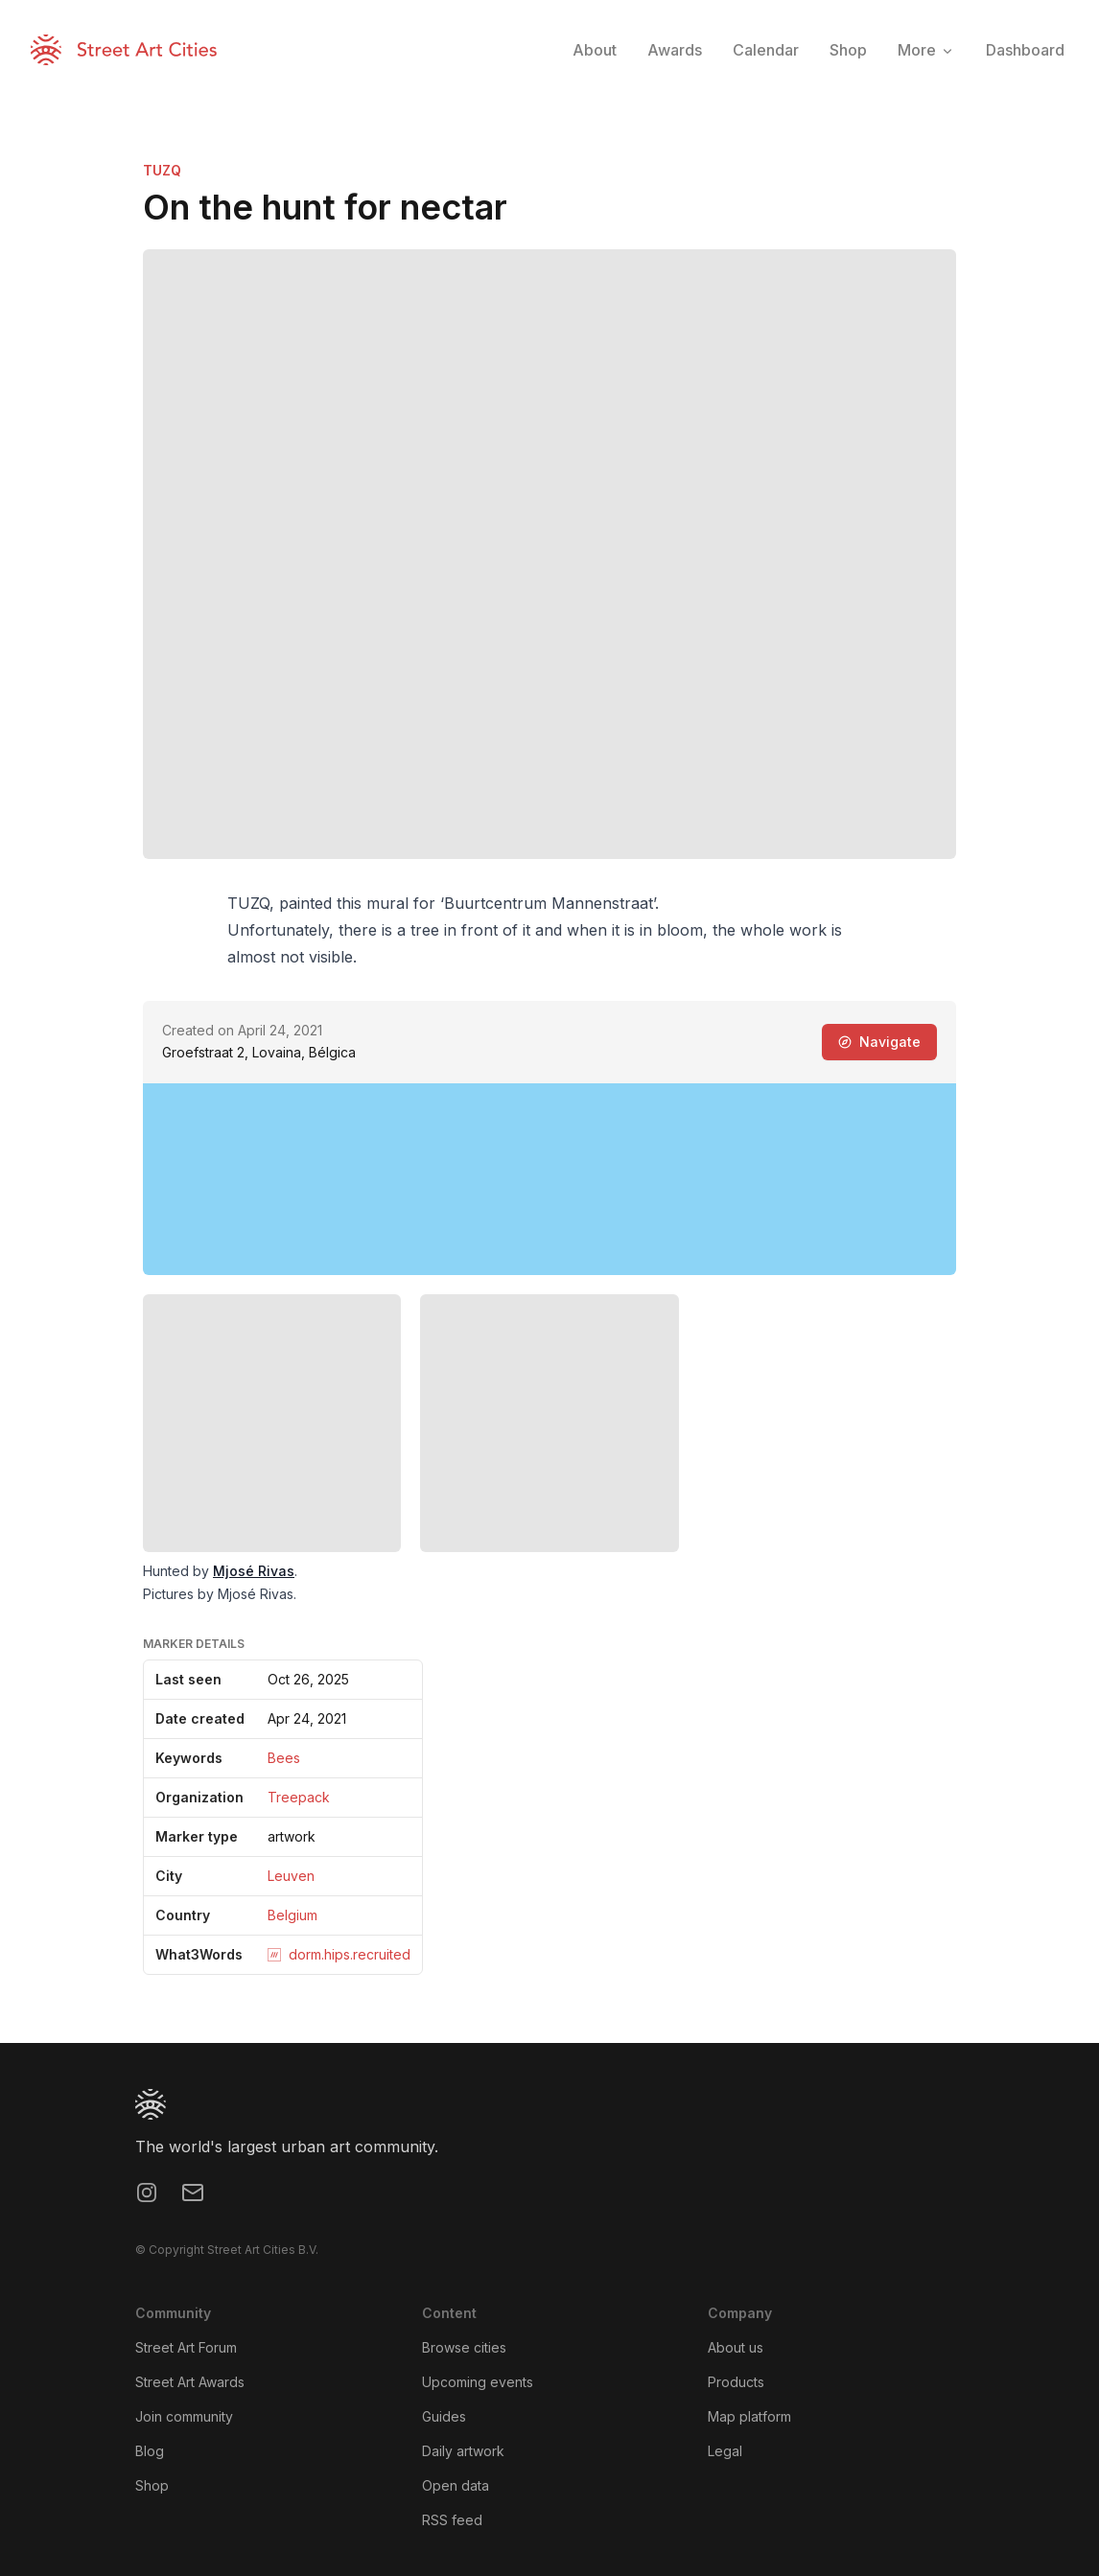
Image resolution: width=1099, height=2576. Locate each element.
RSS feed (452, 2520)
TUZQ (162, 170)
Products (736, 2382)
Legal (725, 2451)
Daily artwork (463, 2451)
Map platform (749, 2416)
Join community (184, 2416)
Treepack (299, 1797)
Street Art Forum (186, 2347)
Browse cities (464, 2347)
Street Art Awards (190, 2382)
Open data (455, 2485)
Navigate (879, 1041)
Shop (152, 2485)
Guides (444, 2416)
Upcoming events (477, 2382)
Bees (284, 1758)
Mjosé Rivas (253, 1571)
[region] (549, 1179)
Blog (149, 2451)
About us (735, 2347)
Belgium (292, 1915)
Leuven (291, 1876)
